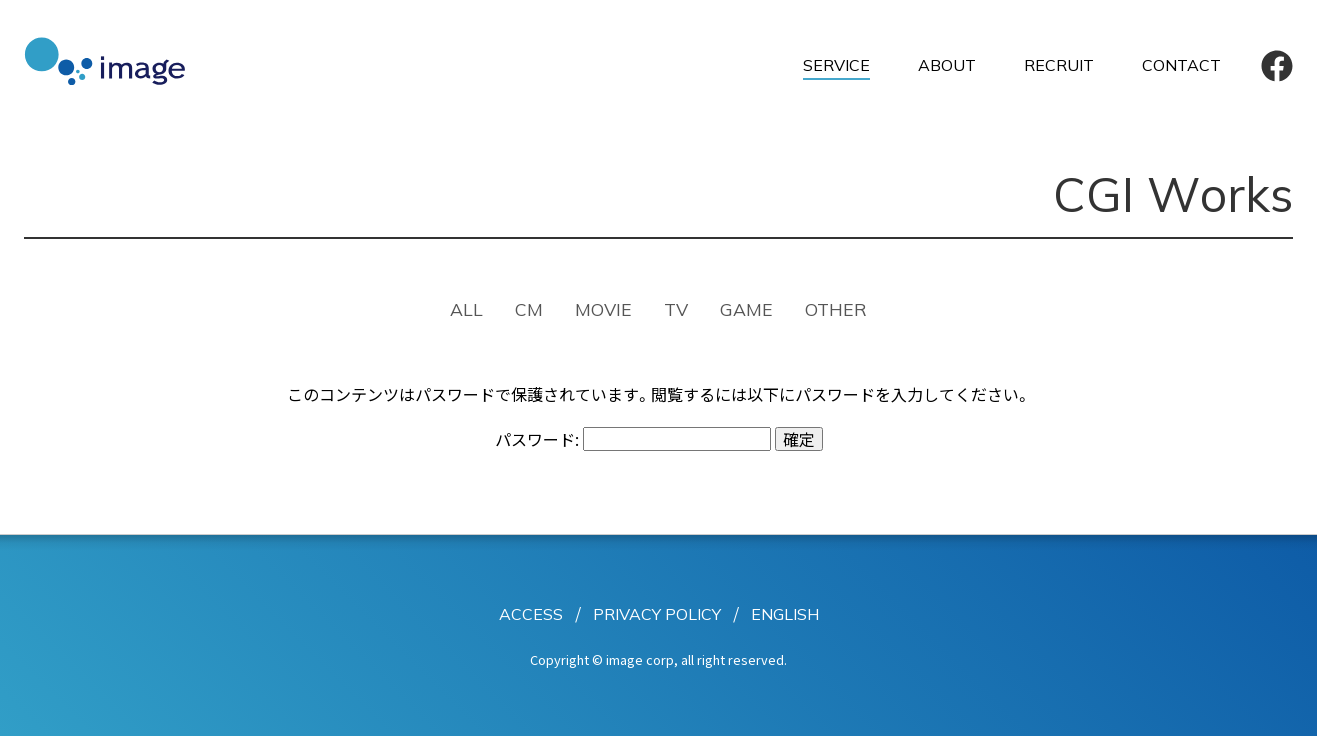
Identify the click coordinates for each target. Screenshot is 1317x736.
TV (676, 309)
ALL (466, 309)
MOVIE (603, 309)
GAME (746, 309)
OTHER (836, 309)
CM (529, 309)
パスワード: (633, 439)
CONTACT (1181, 65)
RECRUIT (1059, 65)
